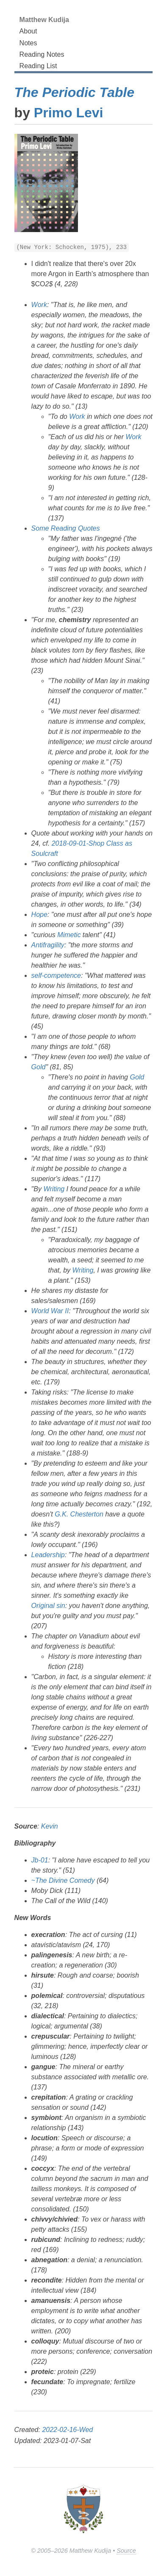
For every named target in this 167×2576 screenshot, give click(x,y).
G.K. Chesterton (79, 1514)
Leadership (48, 1554)
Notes (28, 43)
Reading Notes (41, 54)
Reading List (38, 65)
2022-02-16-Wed (67, 2429)
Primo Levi (68, 112)
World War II (50, 1310)
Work (39, 304)
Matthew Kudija (44, 19)
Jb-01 (39, 1860)
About (28, 31)
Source (126, 2550)
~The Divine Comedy (63, 1880)
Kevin (49, 1826)
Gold (38, 1067)
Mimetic (69, 934)
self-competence (56, 975)
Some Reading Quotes (65, 528)
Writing (53, 1189)
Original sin (48, 1605)
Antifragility (47, 945)
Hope (39, 914)
